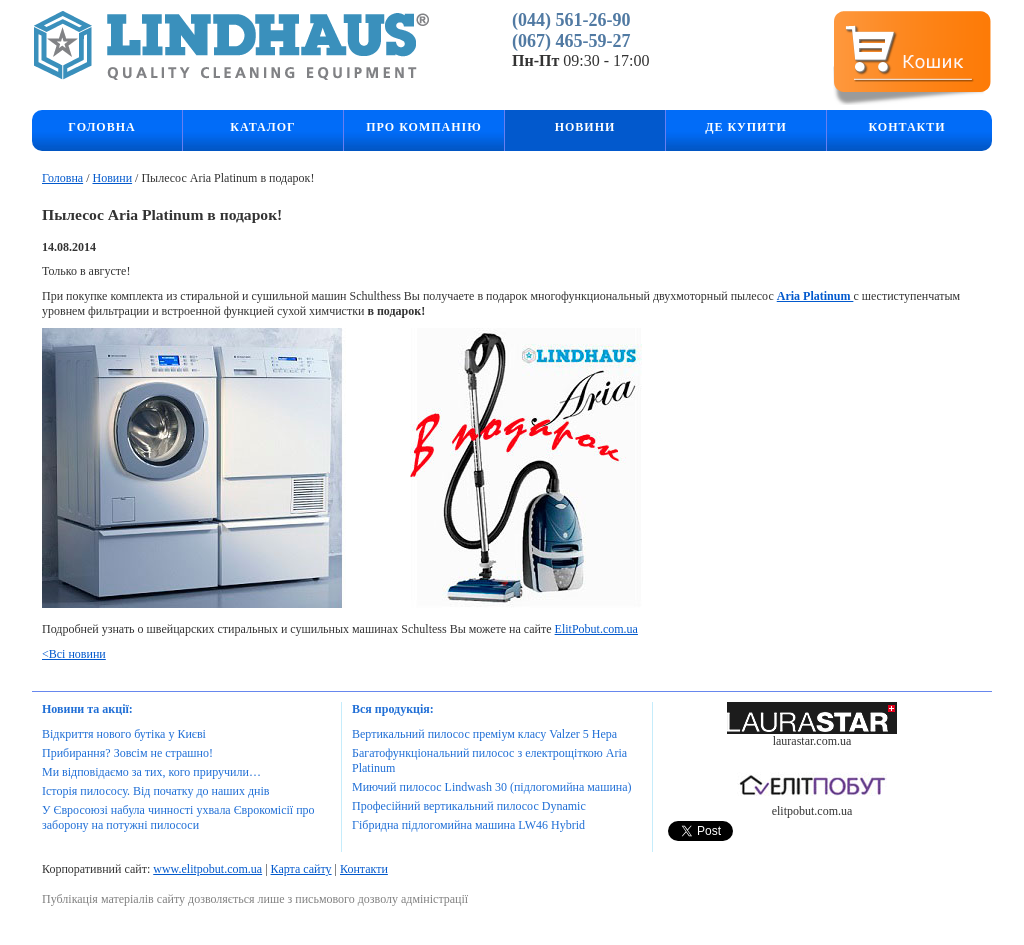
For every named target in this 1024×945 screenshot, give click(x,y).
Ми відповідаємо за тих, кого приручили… (151, 772)
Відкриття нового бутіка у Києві (124, 734)
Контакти (906, 127)
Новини (112, 178)
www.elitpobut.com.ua (207, 869)
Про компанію (424, 127)
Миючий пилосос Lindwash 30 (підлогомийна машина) (492, 787)
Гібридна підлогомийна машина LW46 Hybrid (468, 825)
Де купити (746, 127)
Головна (101, 127)
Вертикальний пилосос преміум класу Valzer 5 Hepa (484, 734)
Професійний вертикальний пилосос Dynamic (469, 806)
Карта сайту (301, 869)
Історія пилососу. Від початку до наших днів (156, 791)
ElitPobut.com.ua (596, 629)
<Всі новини (74, 654)
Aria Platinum (815, 296)
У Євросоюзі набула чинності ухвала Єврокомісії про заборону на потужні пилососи (178, 817)
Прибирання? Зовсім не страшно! (127, 753)
